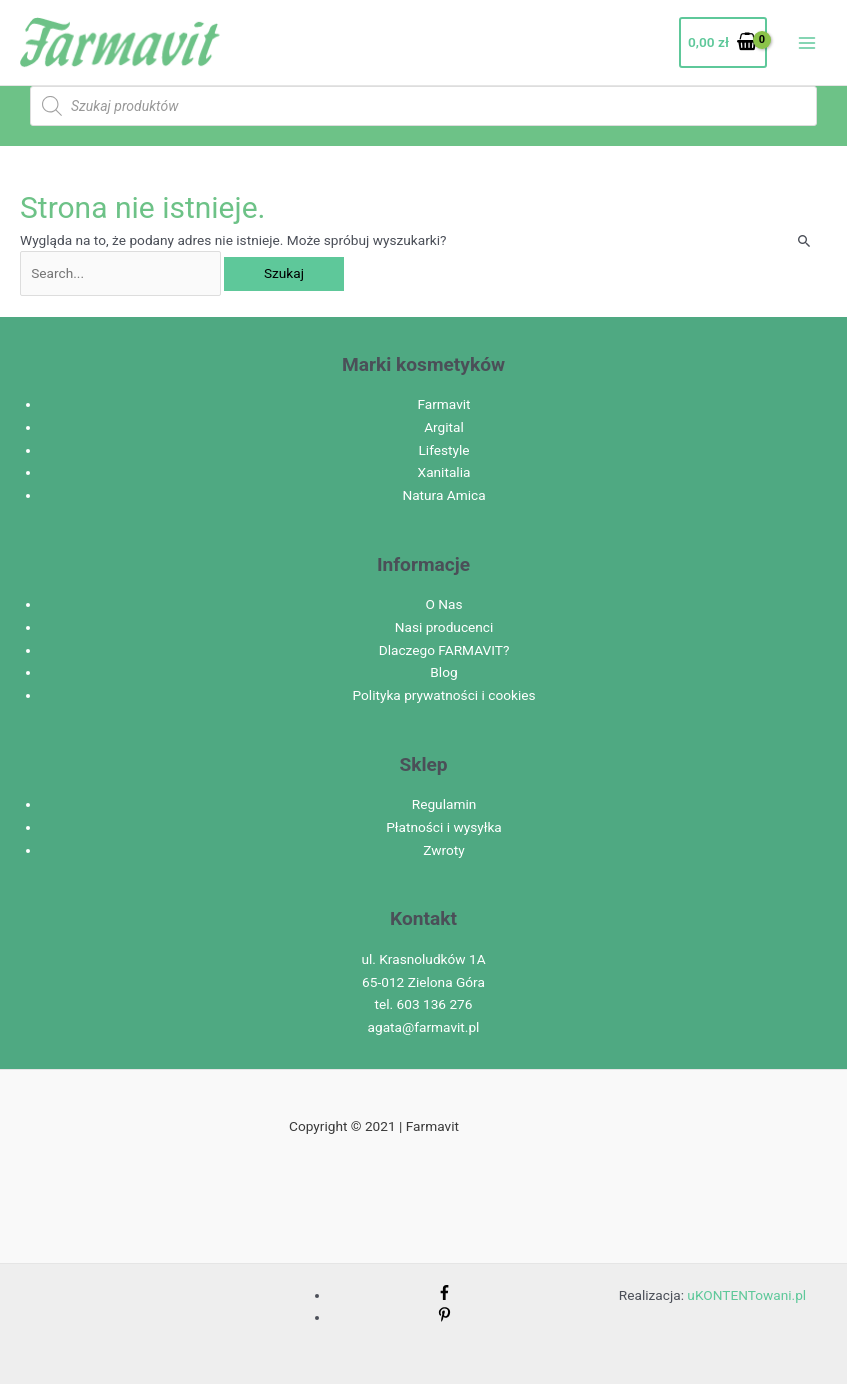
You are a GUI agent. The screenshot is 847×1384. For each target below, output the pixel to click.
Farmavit (443, 404)
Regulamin (444, 804)
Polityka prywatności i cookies (443, 695)
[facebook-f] (444, 1295)
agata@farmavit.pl (424, 1027)
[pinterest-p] (444, 1317)
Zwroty (444, 850)
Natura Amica (443, 495)
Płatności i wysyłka (444, 827)
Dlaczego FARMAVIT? (444, 650)
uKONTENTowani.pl (746, 1295)
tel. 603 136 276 (424, 1004)
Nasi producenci (444, 627)
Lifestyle (443, 450)
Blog (443, 672)
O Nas (443, 604)
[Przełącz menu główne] (807, 42)
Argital (444, 427)
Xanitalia (444, 472)
